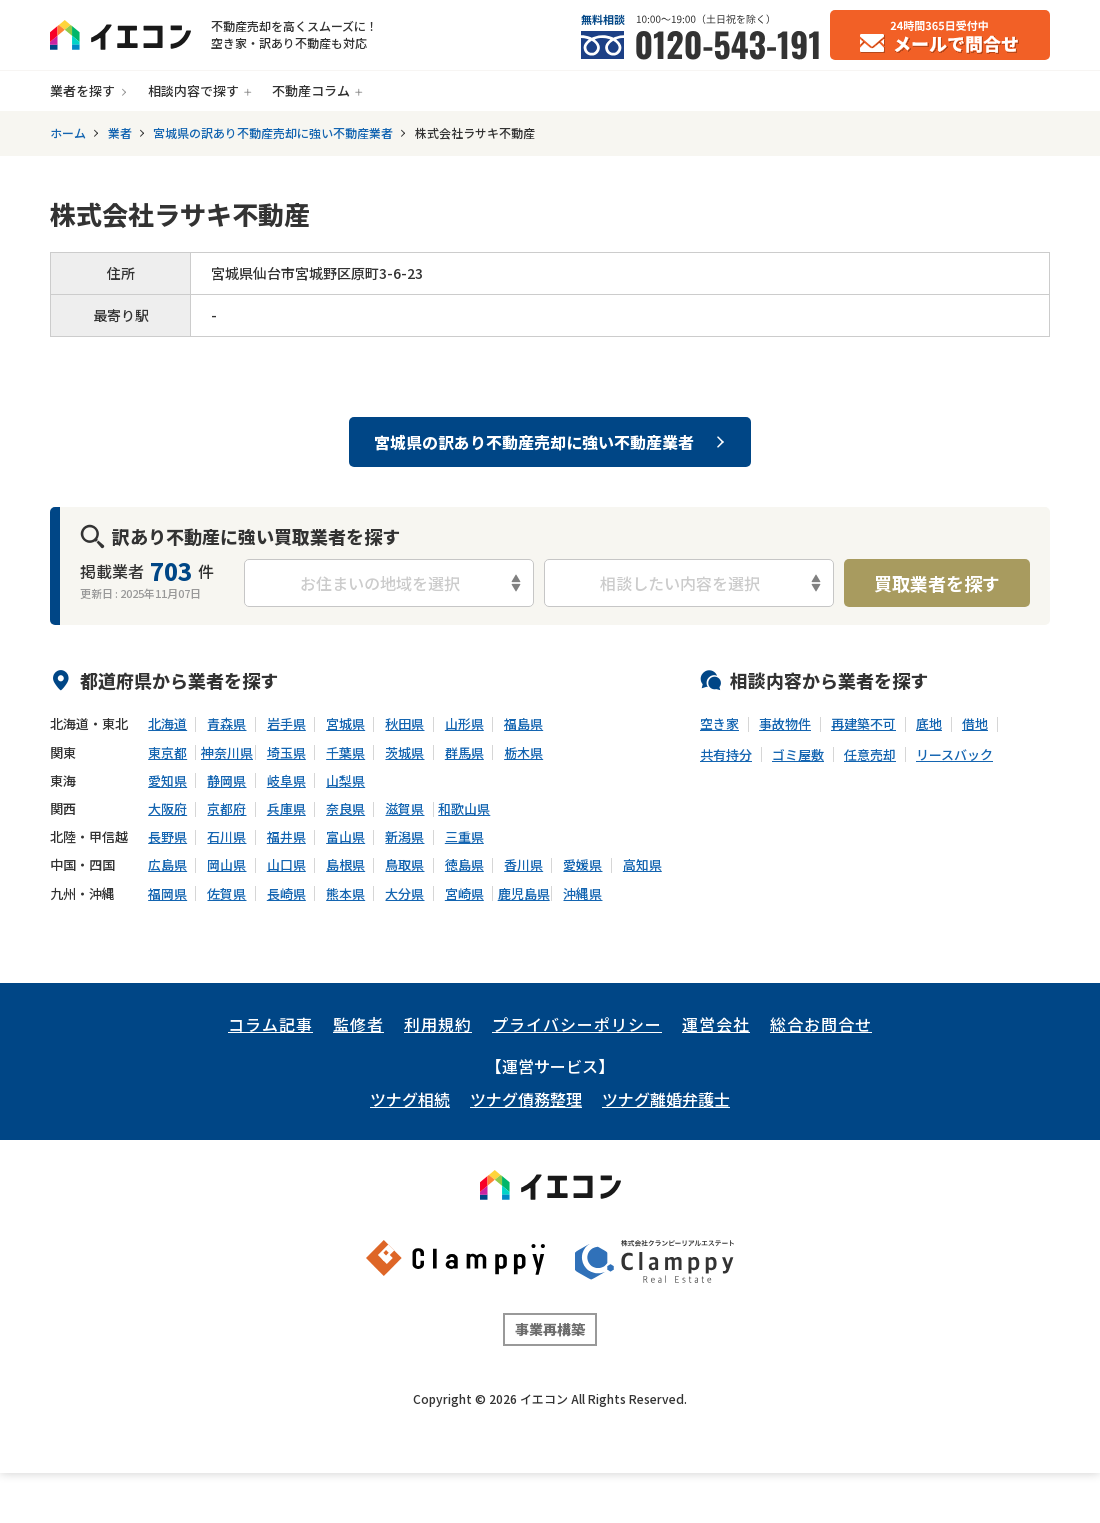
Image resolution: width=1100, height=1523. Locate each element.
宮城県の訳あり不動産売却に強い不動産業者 (273, 133)
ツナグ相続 (410, 1099)
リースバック (954, 755)
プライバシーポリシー (577, 1024)
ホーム (68, 133)
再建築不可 (863, 724)
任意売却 (870, 755)
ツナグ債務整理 (526, 1099)
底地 (929, 724)
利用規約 (438, 1024)
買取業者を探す (937, 583)
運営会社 (716, 1024)
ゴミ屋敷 (798, 755)
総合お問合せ (821, 1024)
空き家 (719, 724)
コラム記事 (270, 1024)
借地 (975, 724)
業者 (120, 133)
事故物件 (785, 724)
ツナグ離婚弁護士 (666, 1099)
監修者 (358, 1024)
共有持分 (726, 755)
